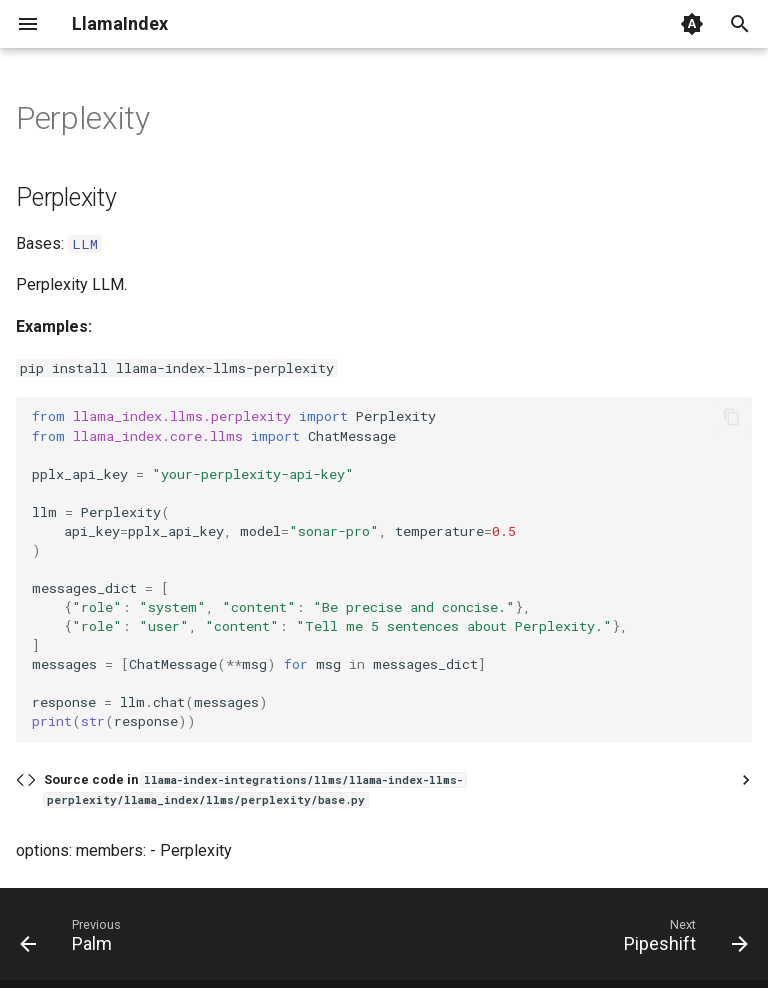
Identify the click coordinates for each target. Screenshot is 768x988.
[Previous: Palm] (75, 940)
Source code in (255, 789)
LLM (85, 244)
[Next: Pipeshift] (681, 940)
